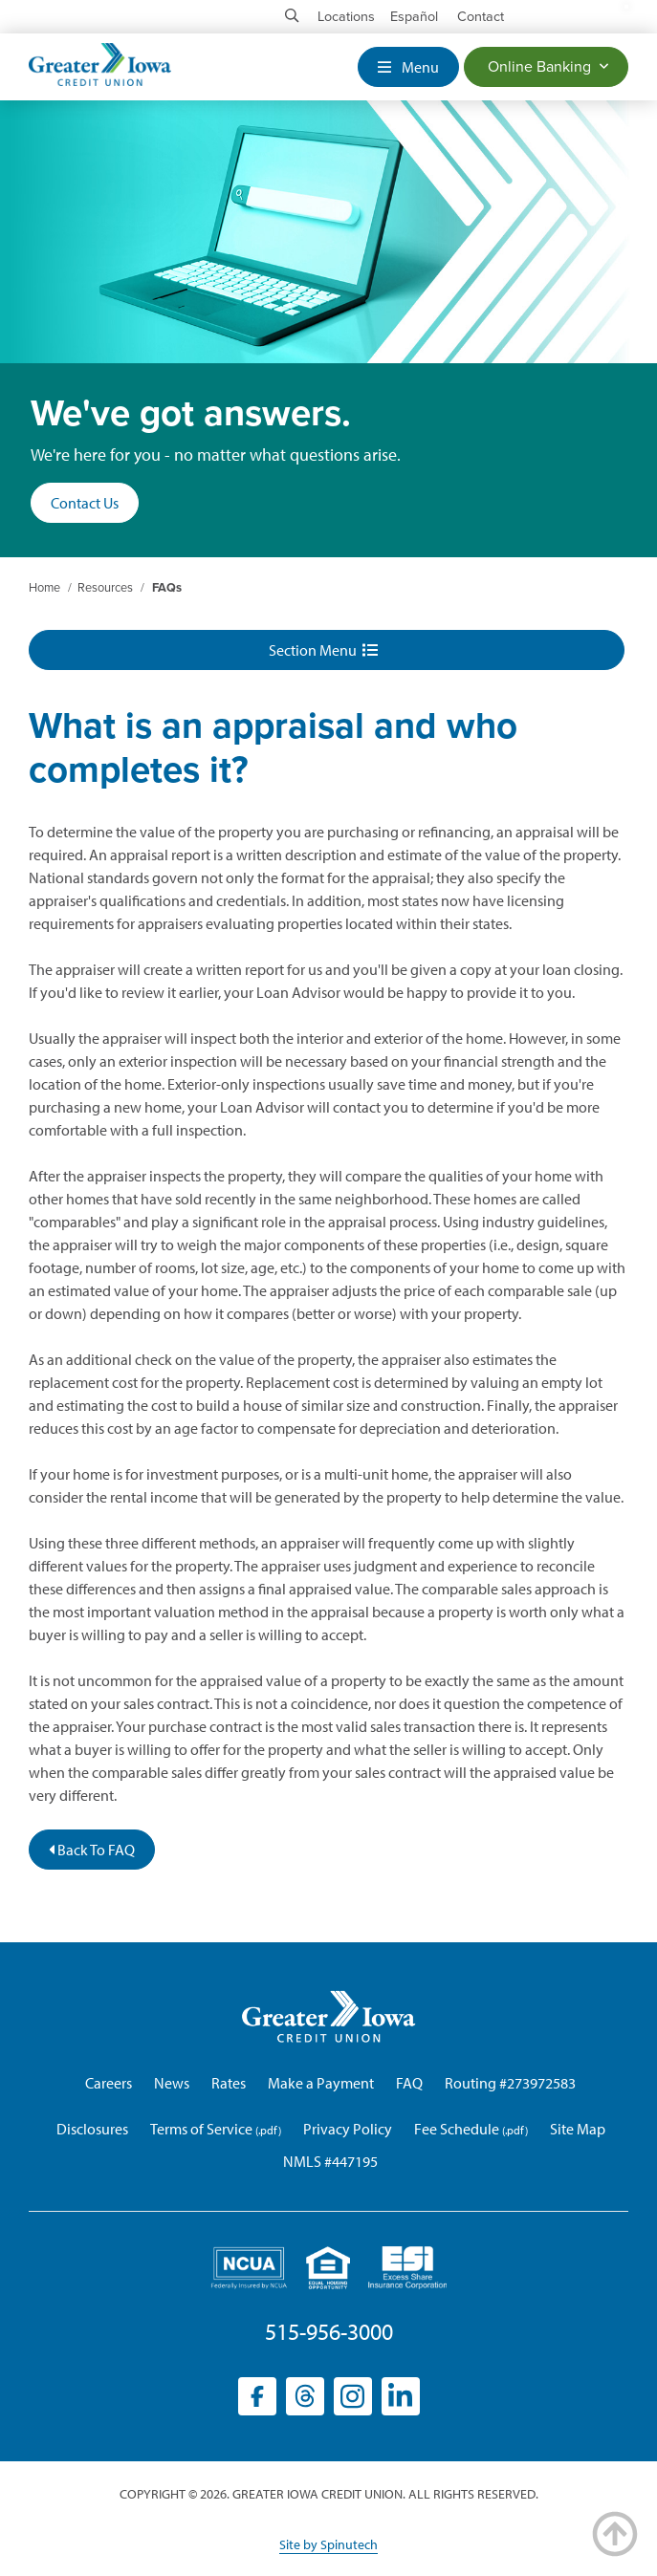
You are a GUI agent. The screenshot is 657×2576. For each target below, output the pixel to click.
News (171, 2082)
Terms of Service (201, 2128)
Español (414, 17)
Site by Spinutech (328, 2544)
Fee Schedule (456, 2128)
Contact (480, 17)
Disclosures (92, 2128)
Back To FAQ (92, 1849)
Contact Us (85, 502)
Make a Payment (321, 2082)
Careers (108, 2082)
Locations (346, 17)
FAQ (409, 2082)
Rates (228, 2082)
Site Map (577, 2128)
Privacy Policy (347, 2128)
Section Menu (323, 650)
